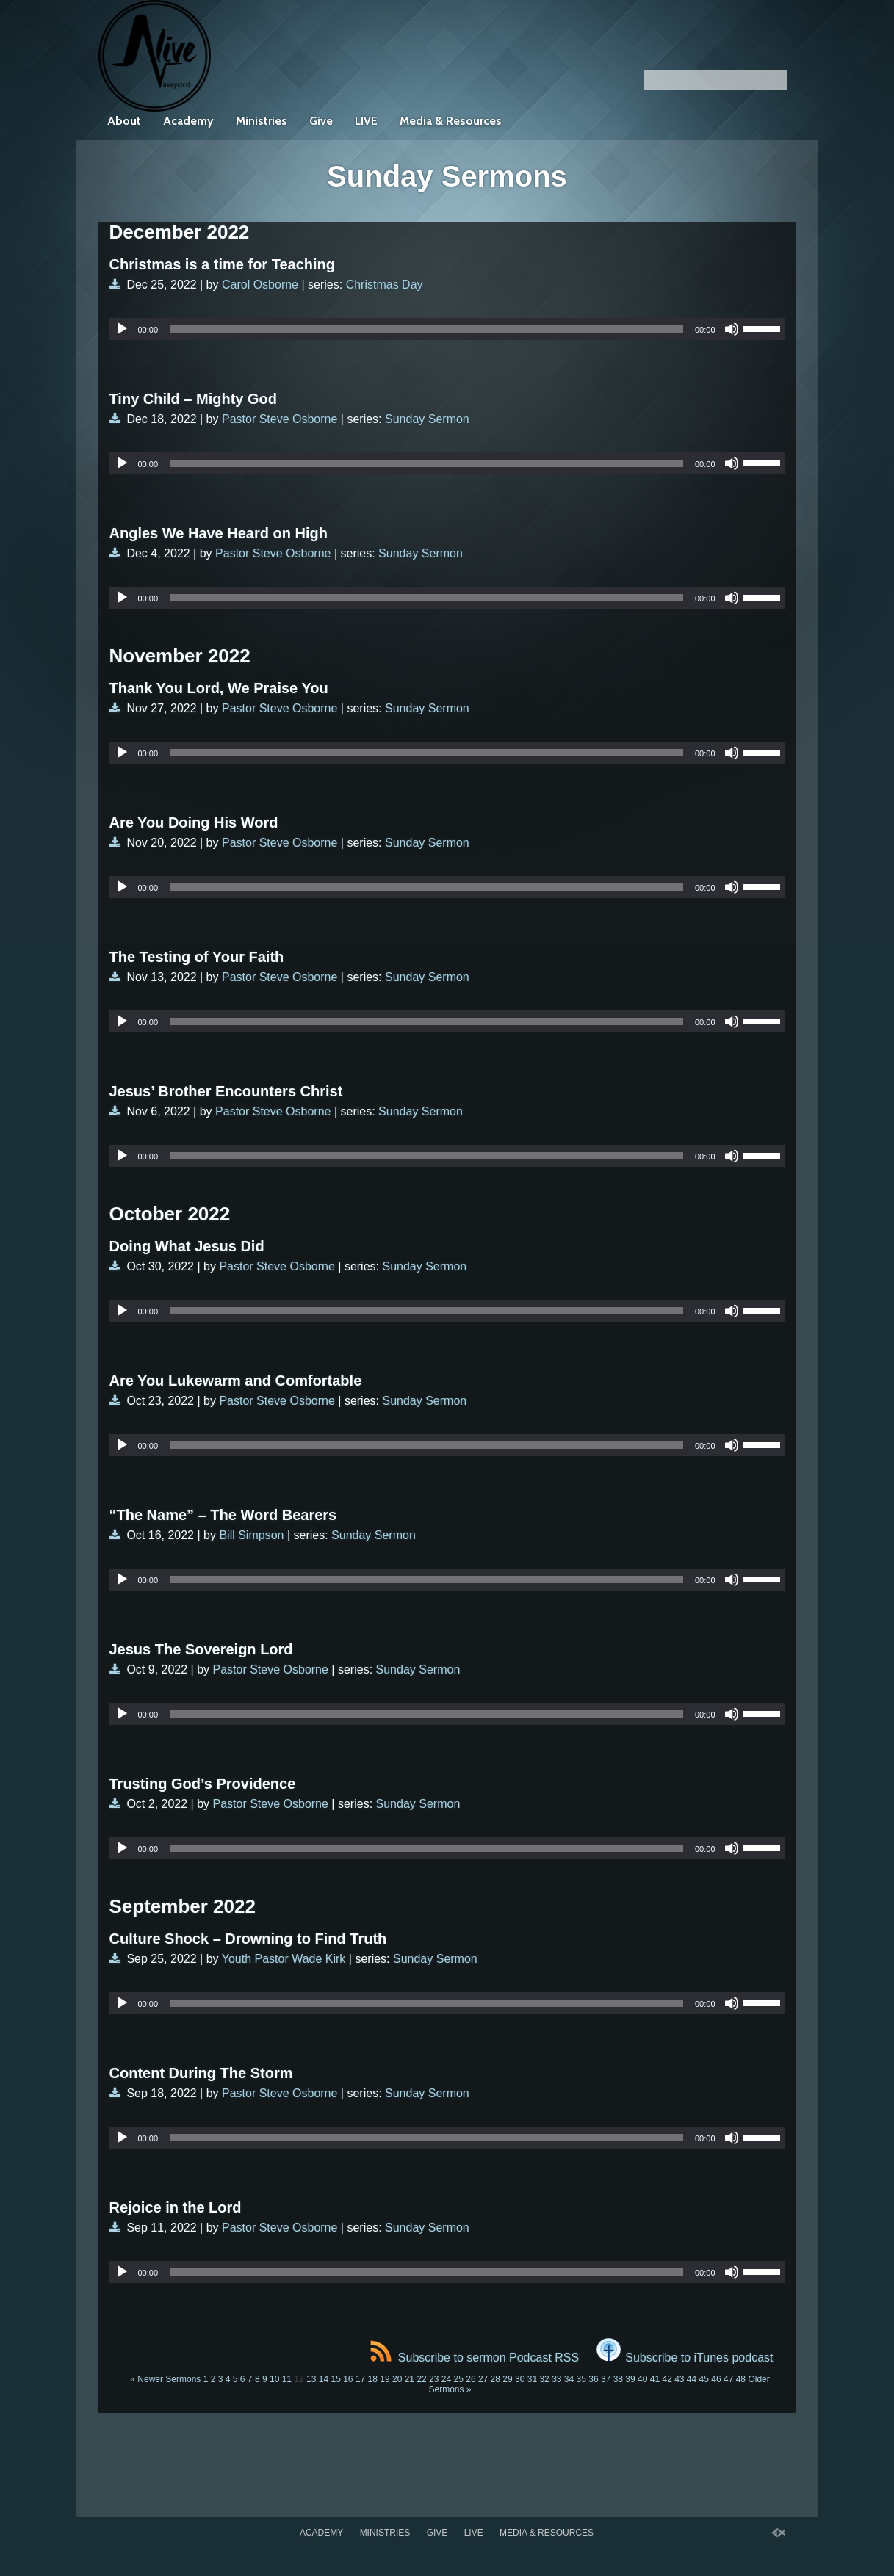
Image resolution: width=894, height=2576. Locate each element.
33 (556, 2379)
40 (642, 2379)
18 (373, 2379)
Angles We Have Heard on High (218, 533)
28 (495, 2379)
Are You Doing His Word (193, 822)
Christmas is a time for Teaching (222, 264)
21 (409, 2379)
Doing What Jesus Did (186, 1246)
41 (655, 2379)
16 (348, 2379)
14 (323, 2379)
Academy (188, 121)
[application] (447, 329)
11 (287, 2379)
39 (630, 2379)
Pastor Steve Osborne (279, 419)
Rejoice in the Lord (175, 2207)
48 (741, 2379)
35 (581, 2379)
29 (507, 2379)
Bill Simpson (251, 1535)
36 (593, 2379)
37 (605, 2379)
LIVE (366, 121)
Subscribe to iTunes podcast (684, 2357)
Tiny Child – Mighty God (193, 399)
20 (397, 2379)
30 (519, 2379)
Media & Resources (451, 121)
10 (274, 2379)
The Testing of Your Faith (196, 957)
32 (544, 2379)
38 (618, 2379)
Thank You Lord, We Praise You (218, 688)
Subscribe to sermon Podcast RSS (474, 2357)
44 (691, 2379)
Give (321, 121)
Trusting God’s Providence (202, 1784)
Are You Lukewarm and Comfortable (235, 1380)
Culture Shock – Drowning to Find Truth (248, 1939)
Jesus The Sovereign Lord (201, 1649)
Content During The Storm (201, 2073)
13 (311, 2379)
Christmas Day (384, 284)
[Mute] (731, 329)
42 (666, 2379)
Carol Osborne (260, 284)
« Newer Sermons (165, 2379)
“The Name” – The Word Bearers (223, 1515)
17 (360, 2379)
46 (716, 2379)
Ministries (261, 121)
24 (446, 2379)
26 (470, 2379)
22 (421, 2379)
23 (434, 2379)
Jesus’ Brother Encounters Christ (226, 1091)
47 (728, 2379)
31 (532, 2379)
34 (569, 2379)
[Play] (122, 329)
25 (459, 2379)
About (124, 121)
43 (679, 2379)
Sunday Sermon (427, 419)
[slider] (426, 329)
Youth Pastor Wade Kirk (284, 1959)
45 (704, 2379)
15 (335, 2379)
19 (384, 2379)
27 (483, 2379)
